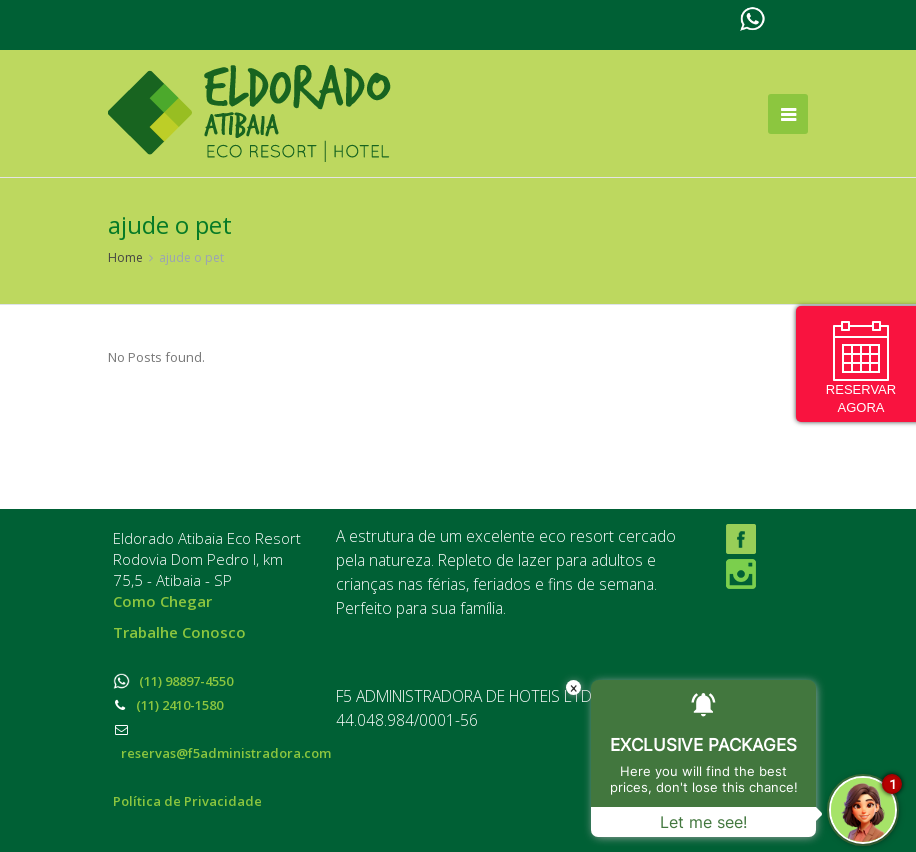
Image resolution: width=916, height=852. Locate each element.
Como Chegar (162, 601)
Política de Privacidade (187, 801)
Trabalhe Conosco (179, 632)
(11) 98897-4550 (173, 681)
